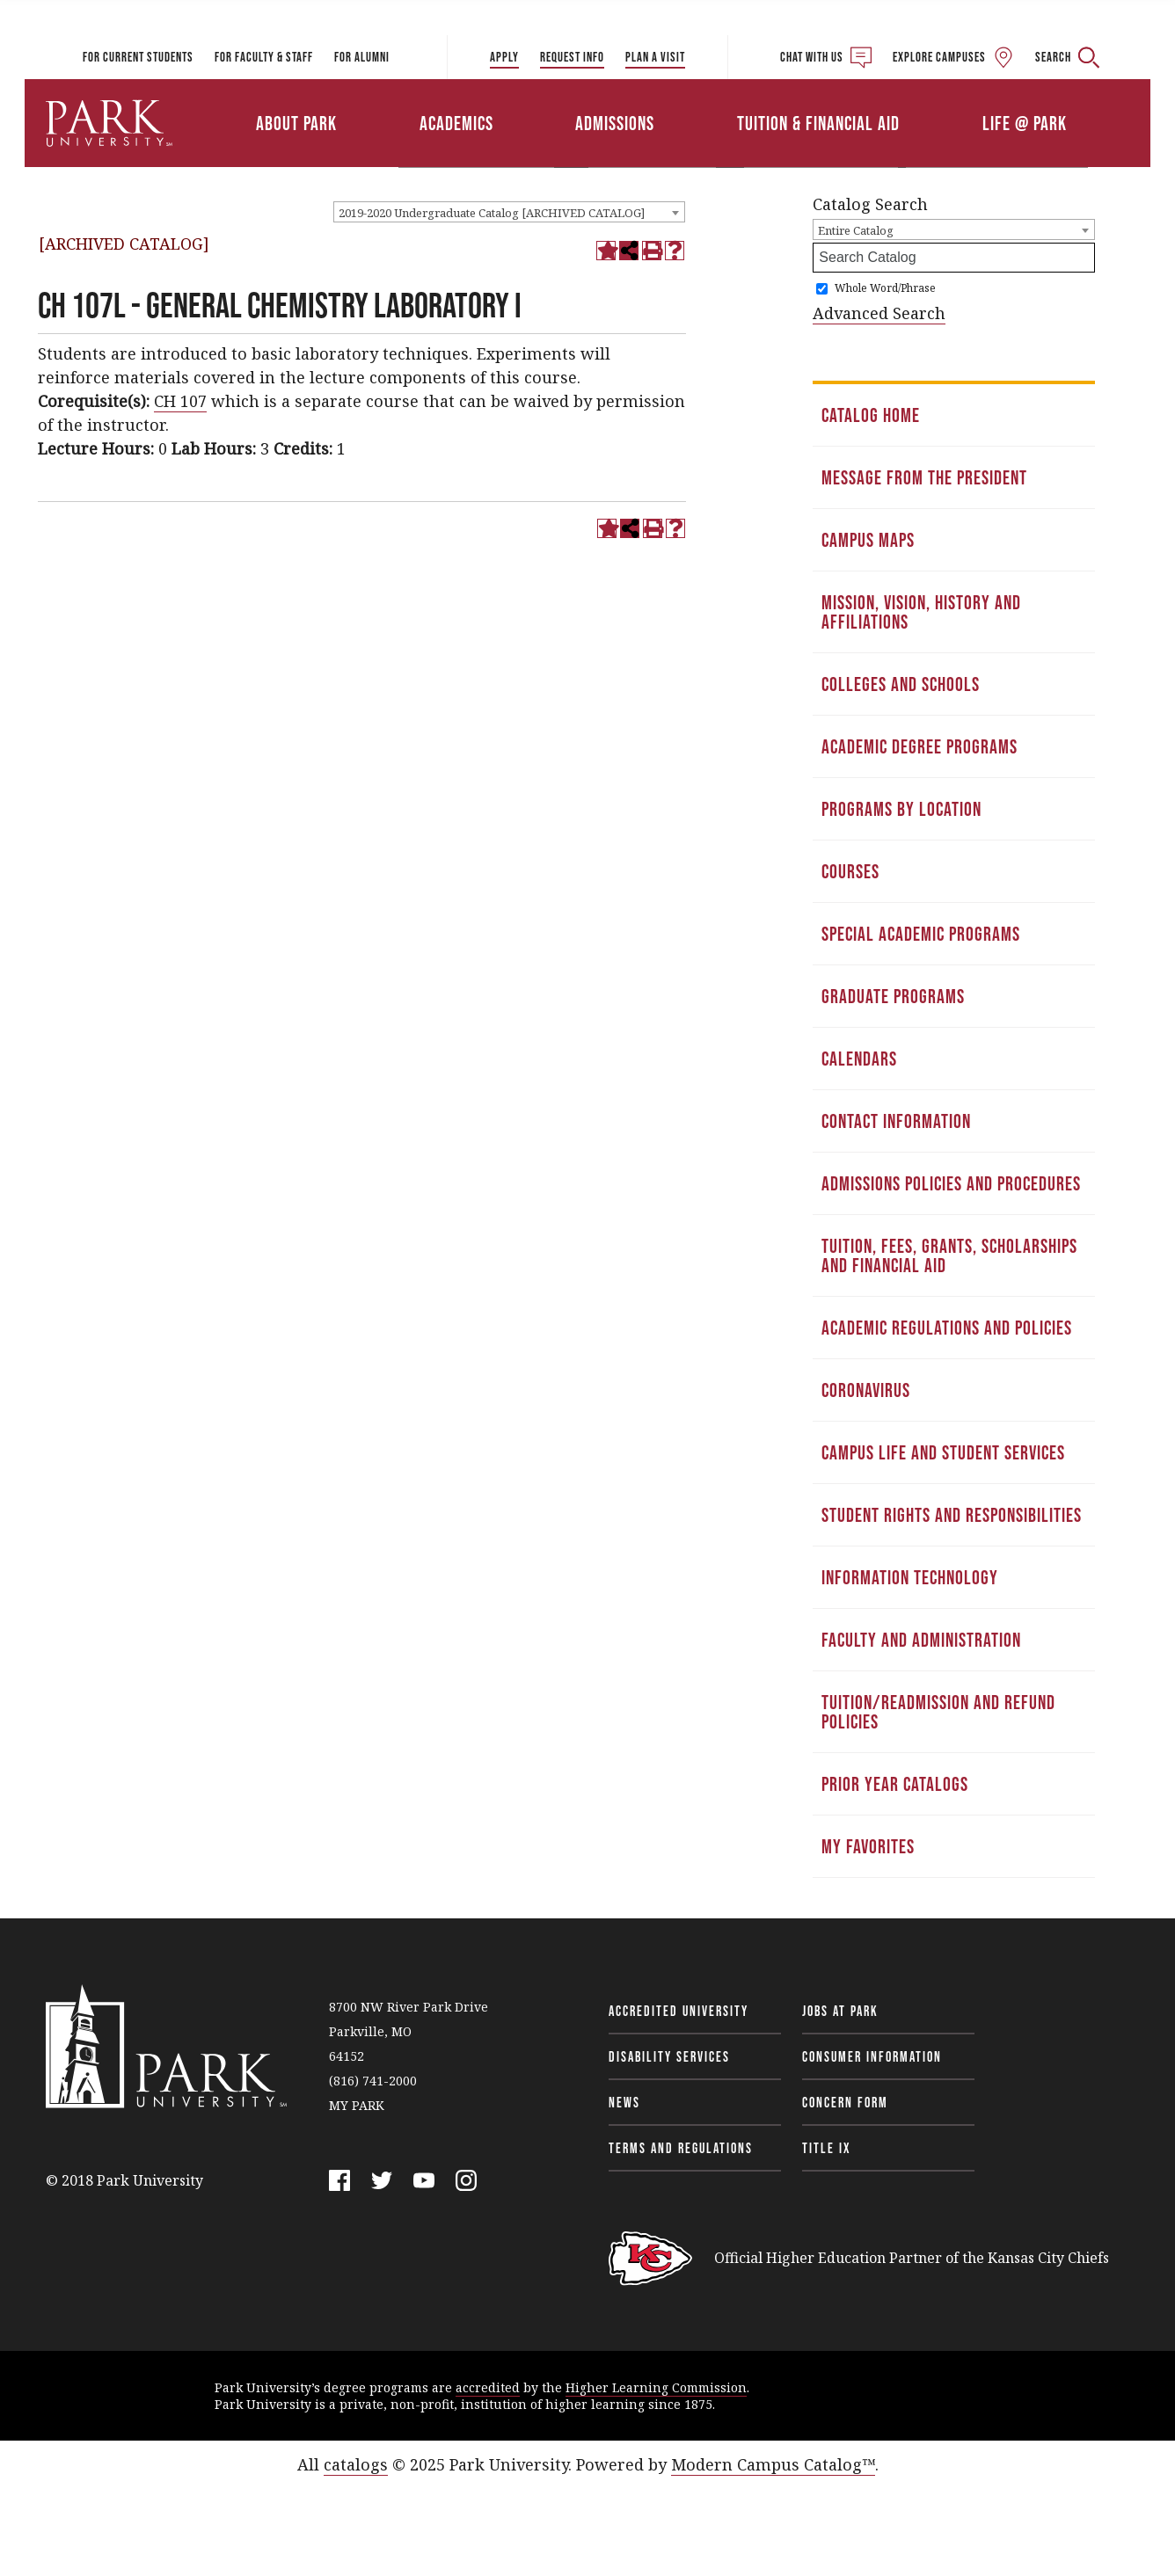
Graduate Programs (893, 996)
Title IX (826, 2148)
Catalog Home (870, 415)
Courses (850, 871)
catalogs (356, 2464)
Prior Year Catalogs (894, 1783)
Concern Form (845, 2102)
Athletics (946, 99)
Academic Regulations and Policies (946, 1327)
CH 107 (180, 400)
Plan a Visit (655, 56)
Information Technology (909, 1577)
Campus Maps (868, 539)
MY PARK (356, 2105)
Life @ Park (1024, 123)
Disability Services (669, 2056)
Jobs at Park (840, 2011)
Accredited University (678, 2011)
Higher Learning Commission (656, 2387)
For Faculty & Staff (264, 56)
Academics (456, 123)
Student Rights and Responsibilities (951, 1514)
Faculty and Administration (921, 1639)
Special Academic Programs (920, 933)
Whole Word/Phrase (885, 287)
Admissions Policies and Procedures (951, 1183)
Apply (504, 56)
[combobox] (509, 211)
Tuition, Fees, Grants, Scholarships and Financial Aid (949, 1255)
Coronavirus (865, 1390)
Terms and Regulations (681, 2148)
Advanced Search (879, 313)
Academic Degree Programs (919, 746)
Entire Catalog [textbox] (856, 230)
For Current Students (138, 56)
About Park (296, 123)
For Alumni (362, 56)
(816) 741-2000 (373, 2080)
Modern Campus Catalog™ (773, 2464)
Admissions (614, 123)
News (624, 2102)
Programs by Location (901, 808)
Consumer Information (872, 2056)
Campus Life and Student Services (943, 1452)
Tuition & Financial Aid (818, 123)
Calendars (859, 1058)
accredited (488, 2387)
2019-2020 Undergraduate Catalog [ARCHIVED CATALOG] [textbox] (492, 213)
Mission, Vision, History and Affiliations (921, 612)
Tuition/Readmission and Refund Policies (938, 1712)
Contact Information (896, 1121)
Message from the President (924, 477)
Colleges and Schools (900, 684)
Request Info (572, 56)
